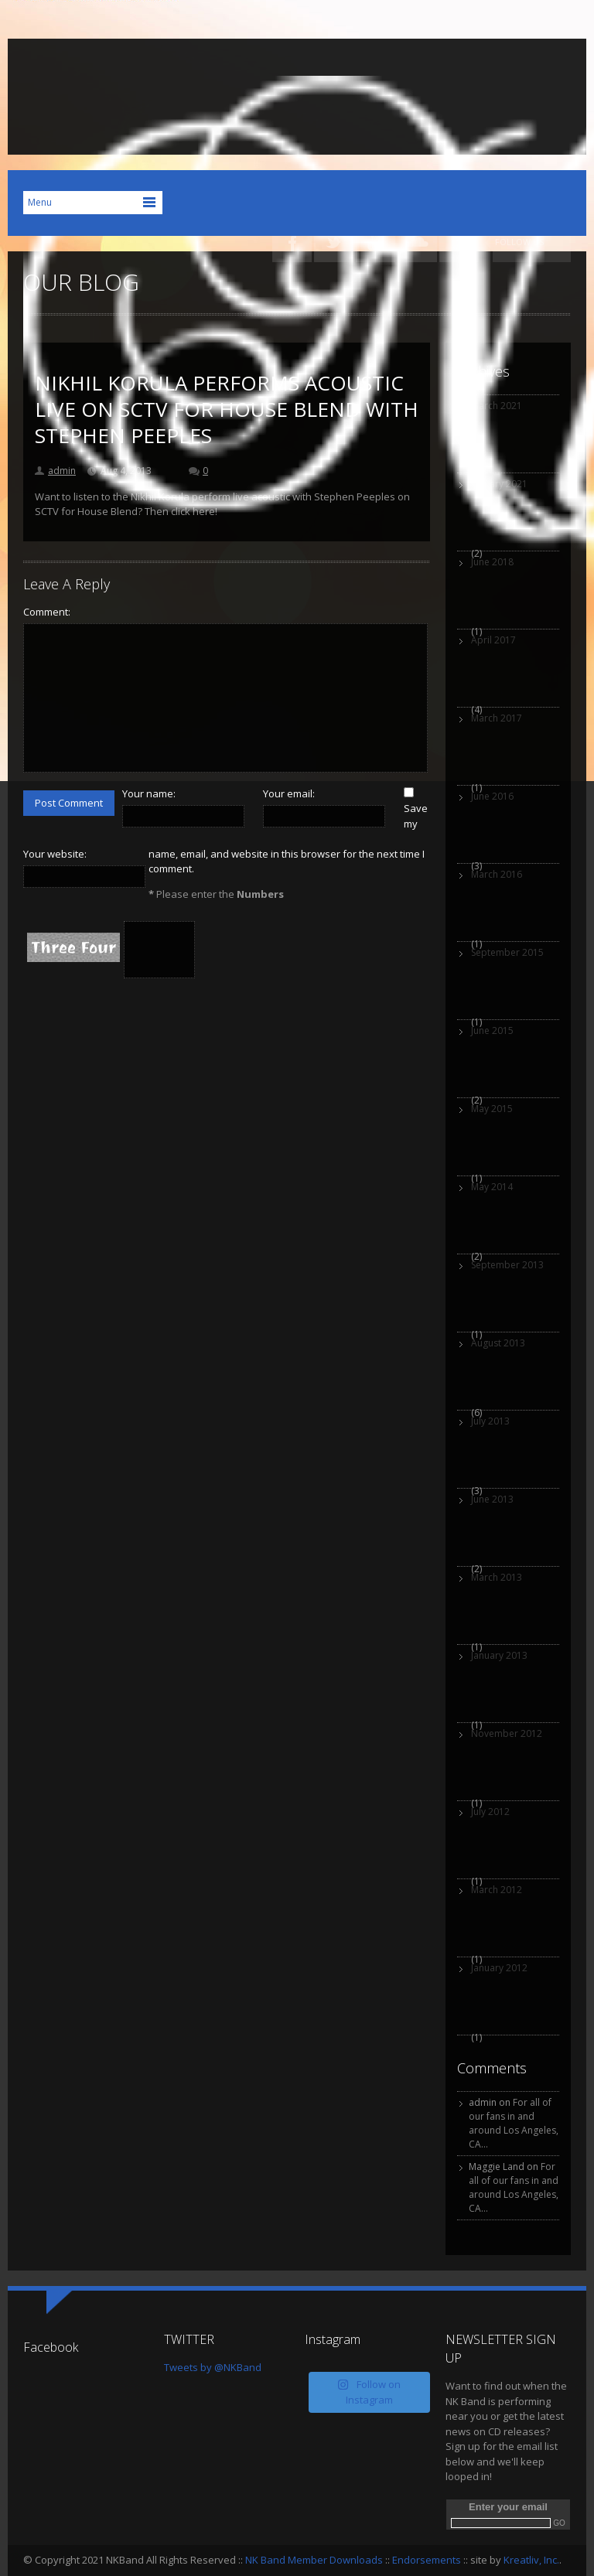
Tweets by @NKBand (212, 2367)
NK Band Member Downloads (314, 2560)
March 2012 (496, 1889)
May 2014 (492, 1186)
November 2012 (506, 1733)
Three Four (73, 947)
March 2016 (496, 874)
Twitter (333, 242)
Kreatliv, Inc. (531, 2560)
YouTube (375, 242)
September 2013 (507, 1264)
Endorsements (426, 2560)
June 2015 (492, 1030)
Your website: (55, 854)
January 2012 (499, 1967)
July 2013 (490, 1421)
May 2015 (492, 1108)
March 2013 (496, 1577)
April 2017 (493, 640)
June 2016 (492, 796)
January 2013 (499, 1655)
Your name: (149, 793)
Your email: (289, 793)
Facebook (292, 242)
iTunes (459, 242)
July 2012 (490, 1811)
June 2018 (492, 561)
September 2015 (507, 952)
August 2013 (498, 1342)
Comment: (46, 612)
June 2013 (492, 1499)
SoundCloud (417, 242)
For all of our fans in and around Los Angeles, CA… (513, 2123)
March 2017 (496, 718)
